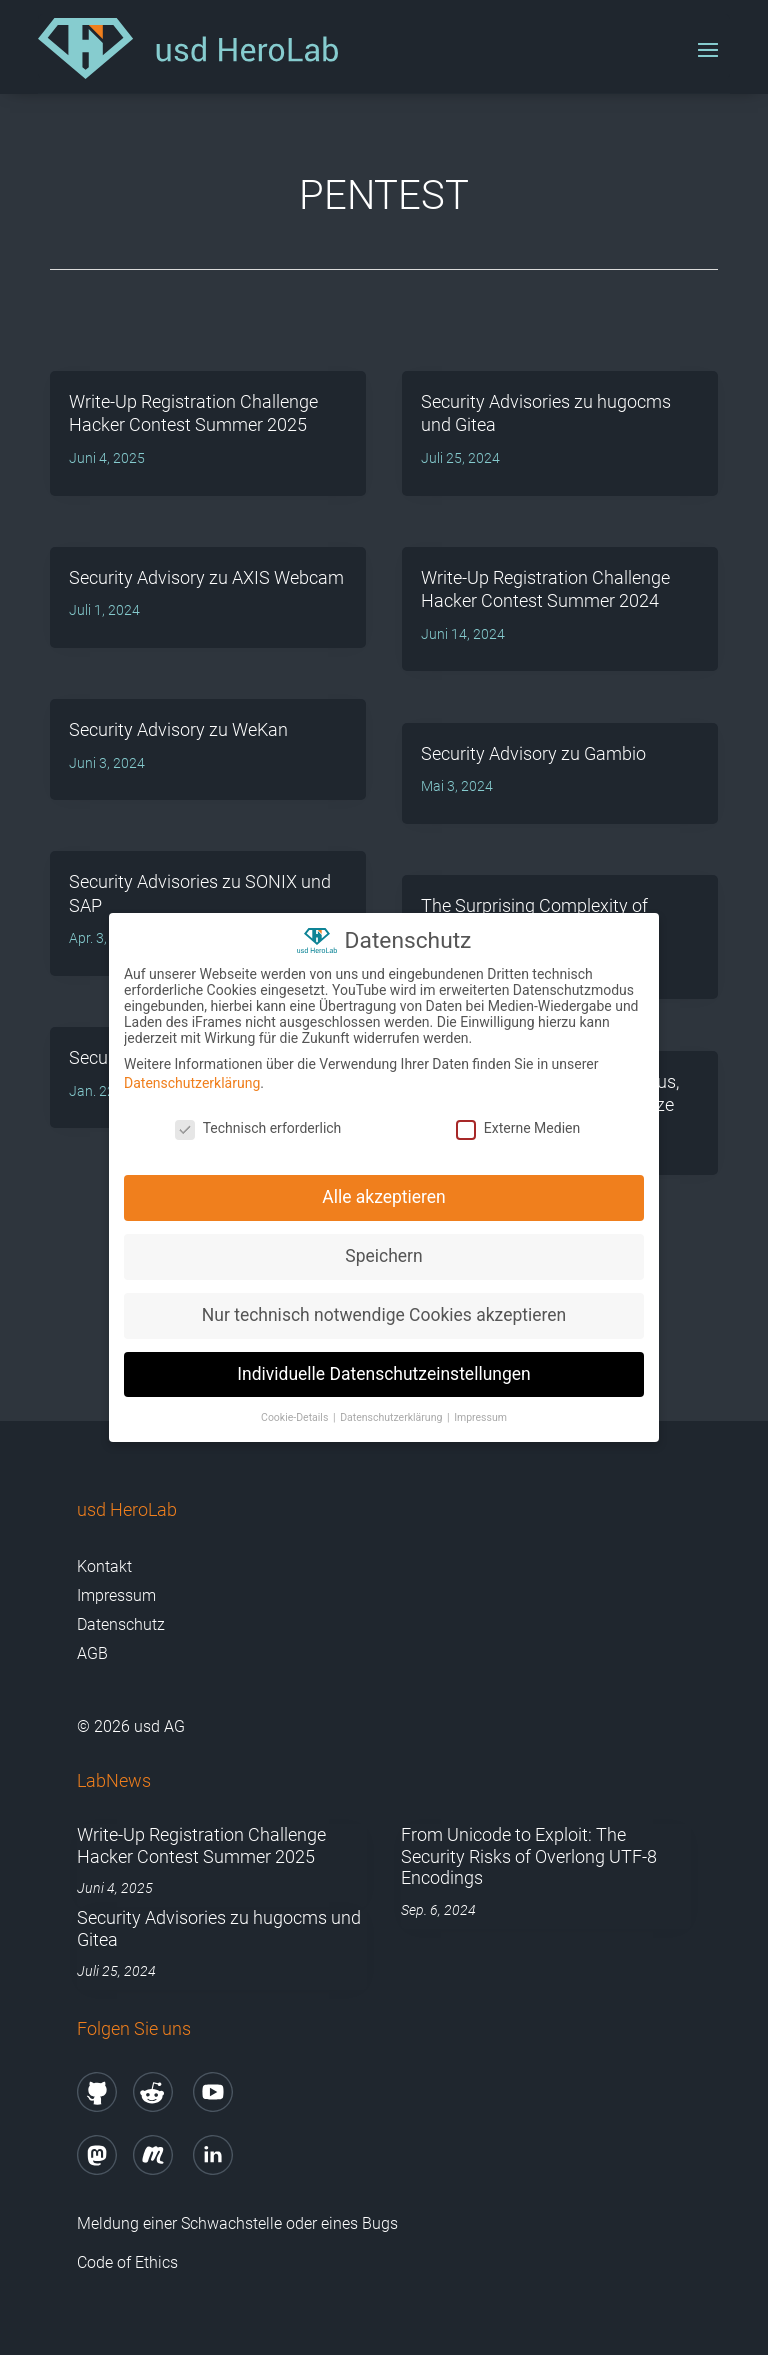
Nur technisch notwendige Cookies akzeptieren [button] (384, 1312)
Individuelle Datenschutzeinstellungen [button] (383, 1371)
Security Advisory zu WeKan (178, 729)
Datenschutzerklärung (192, 1080)
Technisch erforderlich (258, 1125)
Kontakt (104, 1566)
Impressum (116, 1595)
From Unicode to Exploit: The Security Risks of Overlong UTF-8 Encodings (529, 1856)
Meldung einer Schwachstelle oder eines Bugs (237, 2223)
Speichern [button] (383, 1253)
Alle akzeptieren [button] (384, 1194)
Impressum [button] (480, 1414)
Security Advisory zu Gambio (533, 753)
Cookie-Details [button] (296, 1414)
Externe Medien (518, 1125)
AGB (92, 1653)
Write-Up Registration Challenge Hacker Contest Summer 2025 (201, 1845)
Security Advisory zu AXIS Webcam (206, 577)
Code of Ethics (129, 2262)
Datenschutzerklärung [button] (392, 1414)
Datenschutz (121, 1624)
